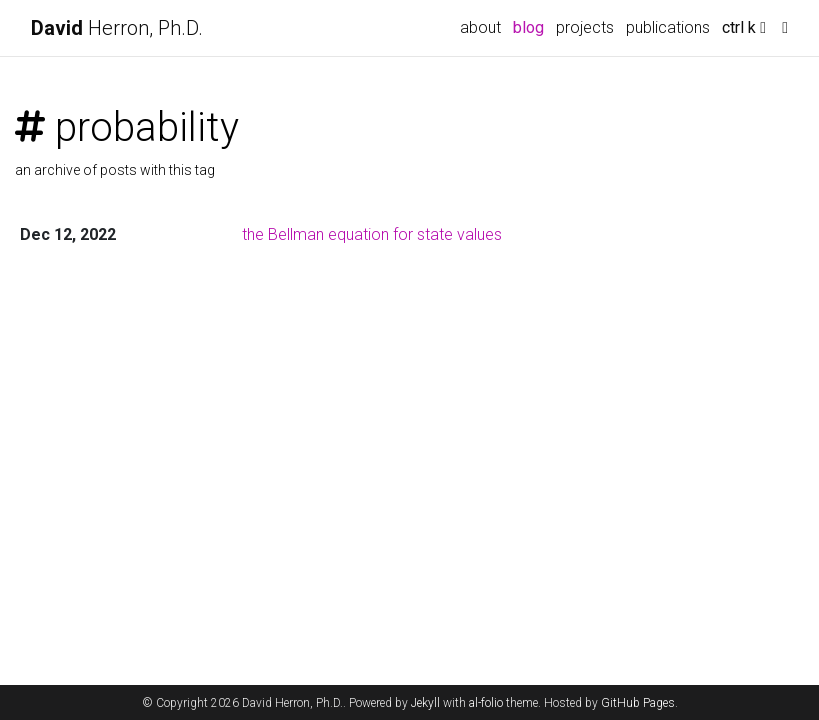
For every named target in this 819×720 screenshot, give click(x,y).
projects (585, 27)
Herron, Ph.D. (117, 28)
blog (528, 27)
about (480, 27)
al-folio (486, 703)
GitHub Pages (638, 703)
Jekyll (425, 703)
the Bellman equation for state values (372, 234)
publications (668, 27)
